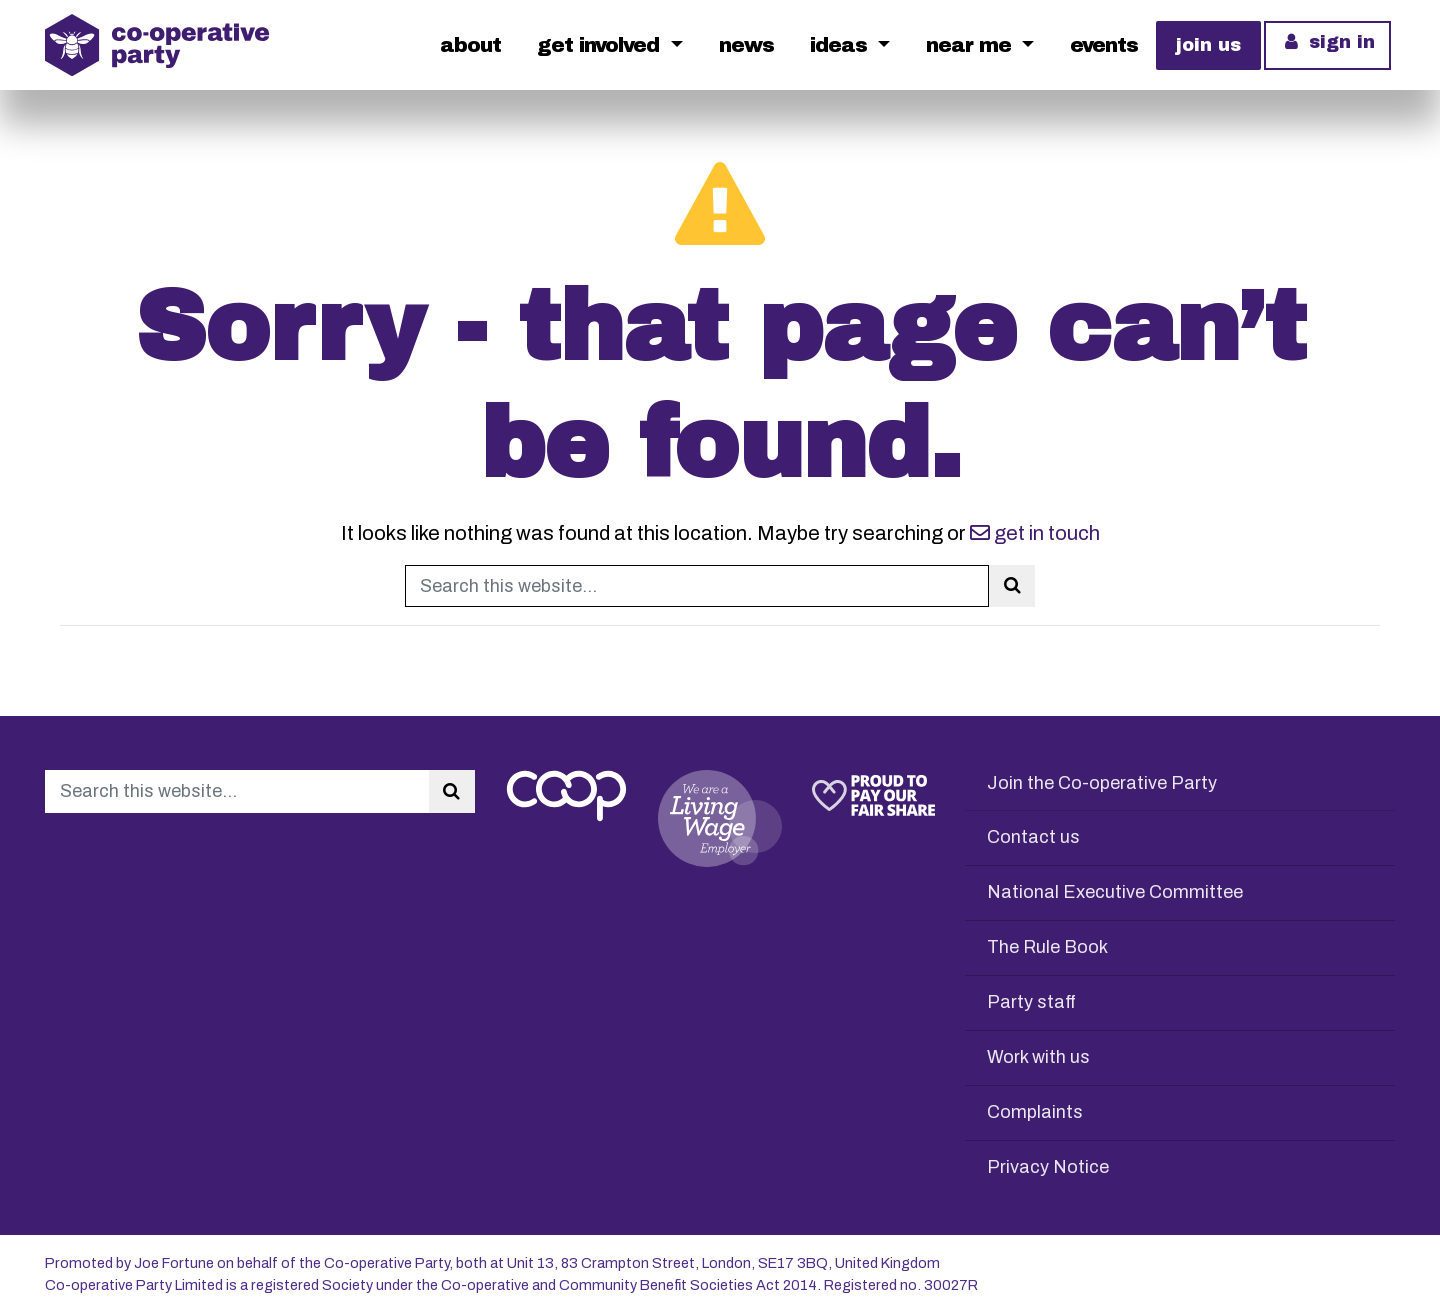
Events (1104, 45)
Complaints (1035, 1112)
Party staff (1031, 1002)
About (470, 45)
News (746, 45)
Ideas (841, 45)
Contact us (1033, 837)
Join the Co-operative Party (1102, 783)
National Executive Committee (1115, 892)
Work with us (1038, 1057)
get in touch (1035, 533)
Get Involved (601, 45)
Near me (971, 45)
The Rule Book (1047, 947)
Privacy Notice (1048, 1167)
